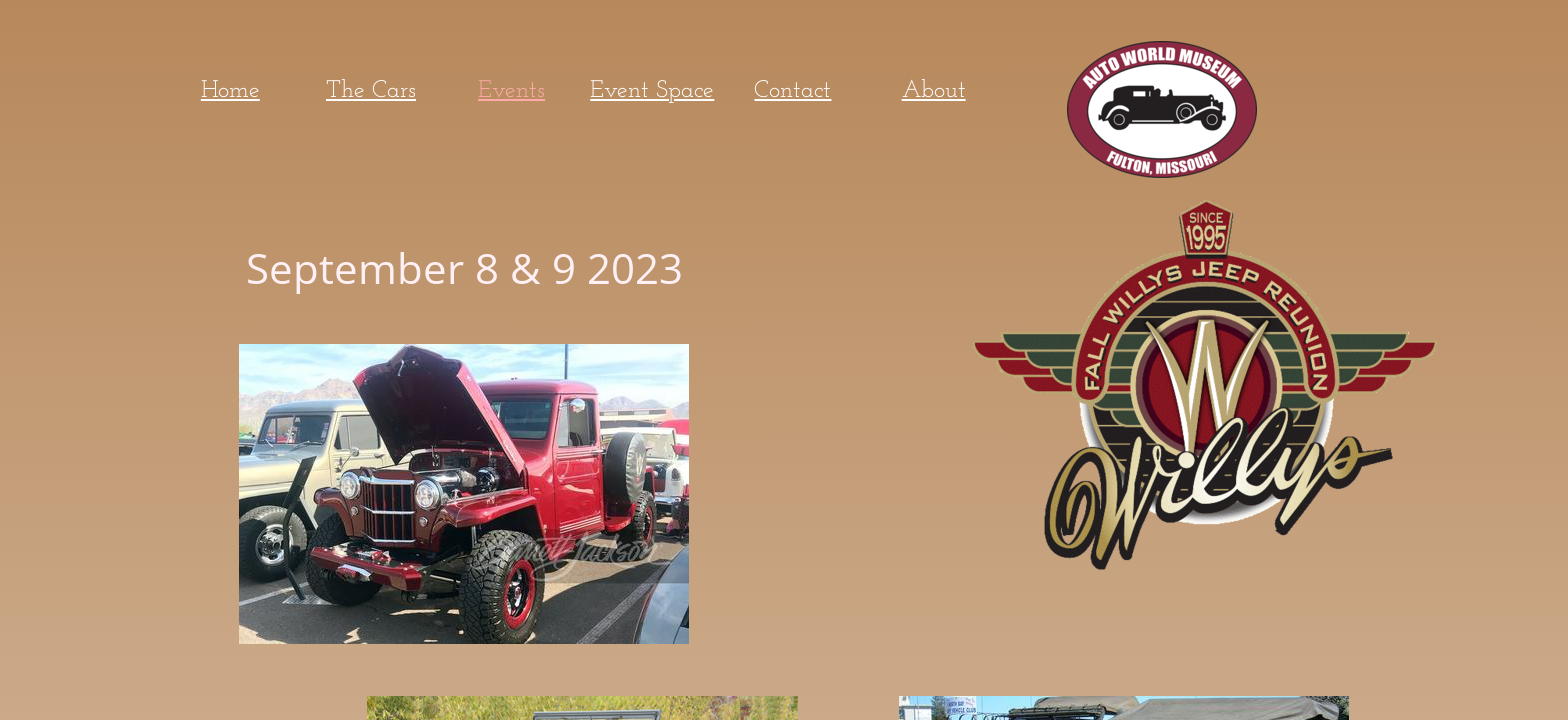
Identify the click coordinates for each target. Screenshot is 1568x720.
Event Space (652, 91)
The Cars (371, 91)
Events (511, 91)
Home (230, 91)
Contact (792, 91)
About (934, 91)
